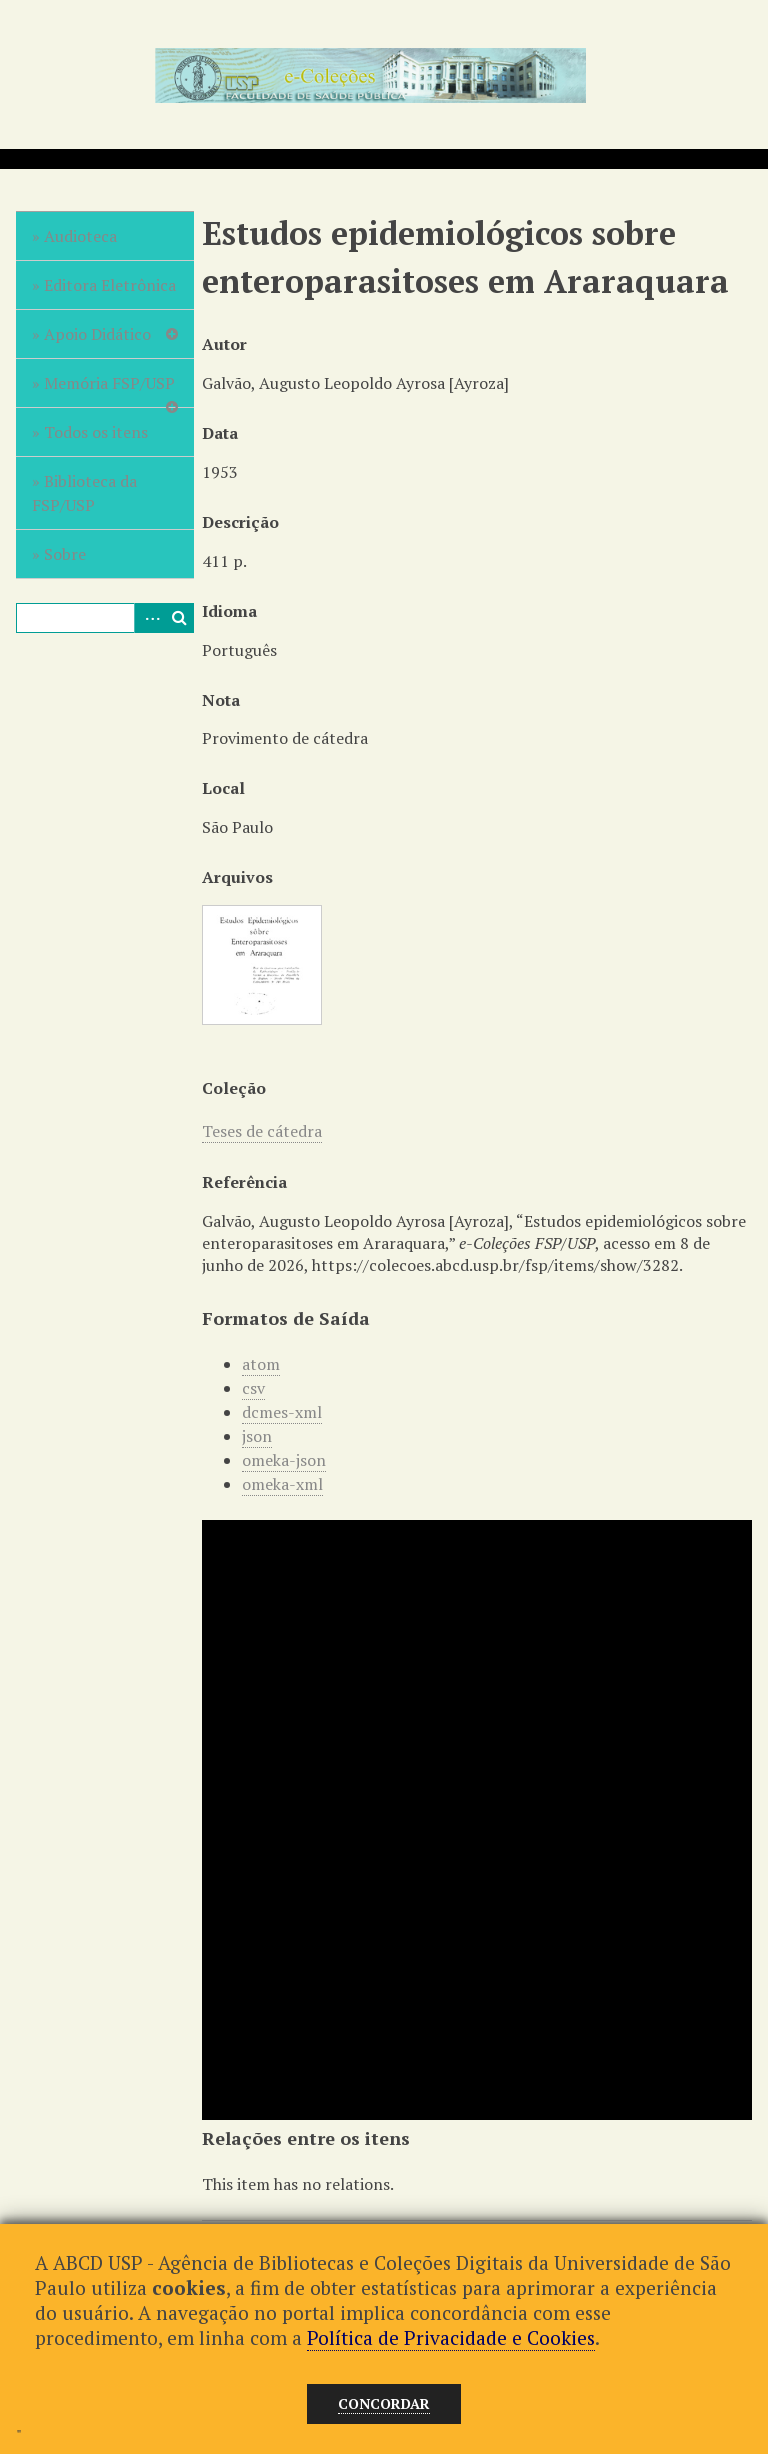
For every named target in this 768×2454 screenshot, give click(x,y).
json (257, 1436)
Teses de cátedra (262, 1131)
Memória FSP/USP (109, 383)
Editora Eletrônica (110, 285)
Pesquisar (179, 618)
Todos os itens (96, 432)
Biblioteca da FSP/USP (84, 493)
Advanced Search (149, 618)
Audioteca (80, 236)
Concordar (384, 2403)
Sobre (65, 554)
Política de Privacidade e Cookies (451, 2337)
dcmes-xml (282, 1412)
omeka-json (284, 1460)
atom (261, 1364)
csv (253, 1388)
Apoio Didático (97, 334)
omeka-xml (282, 1484)
